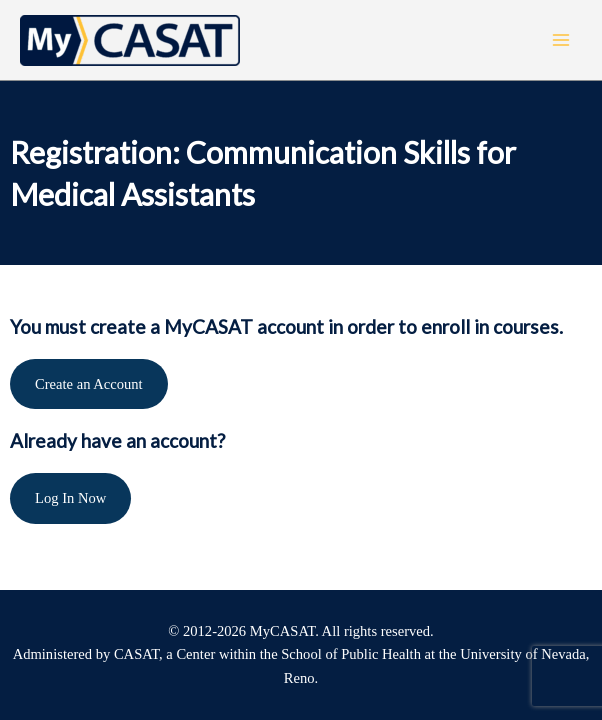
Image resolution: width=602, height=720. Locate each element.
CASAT (136, 654)
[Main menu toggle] (561, 40)
